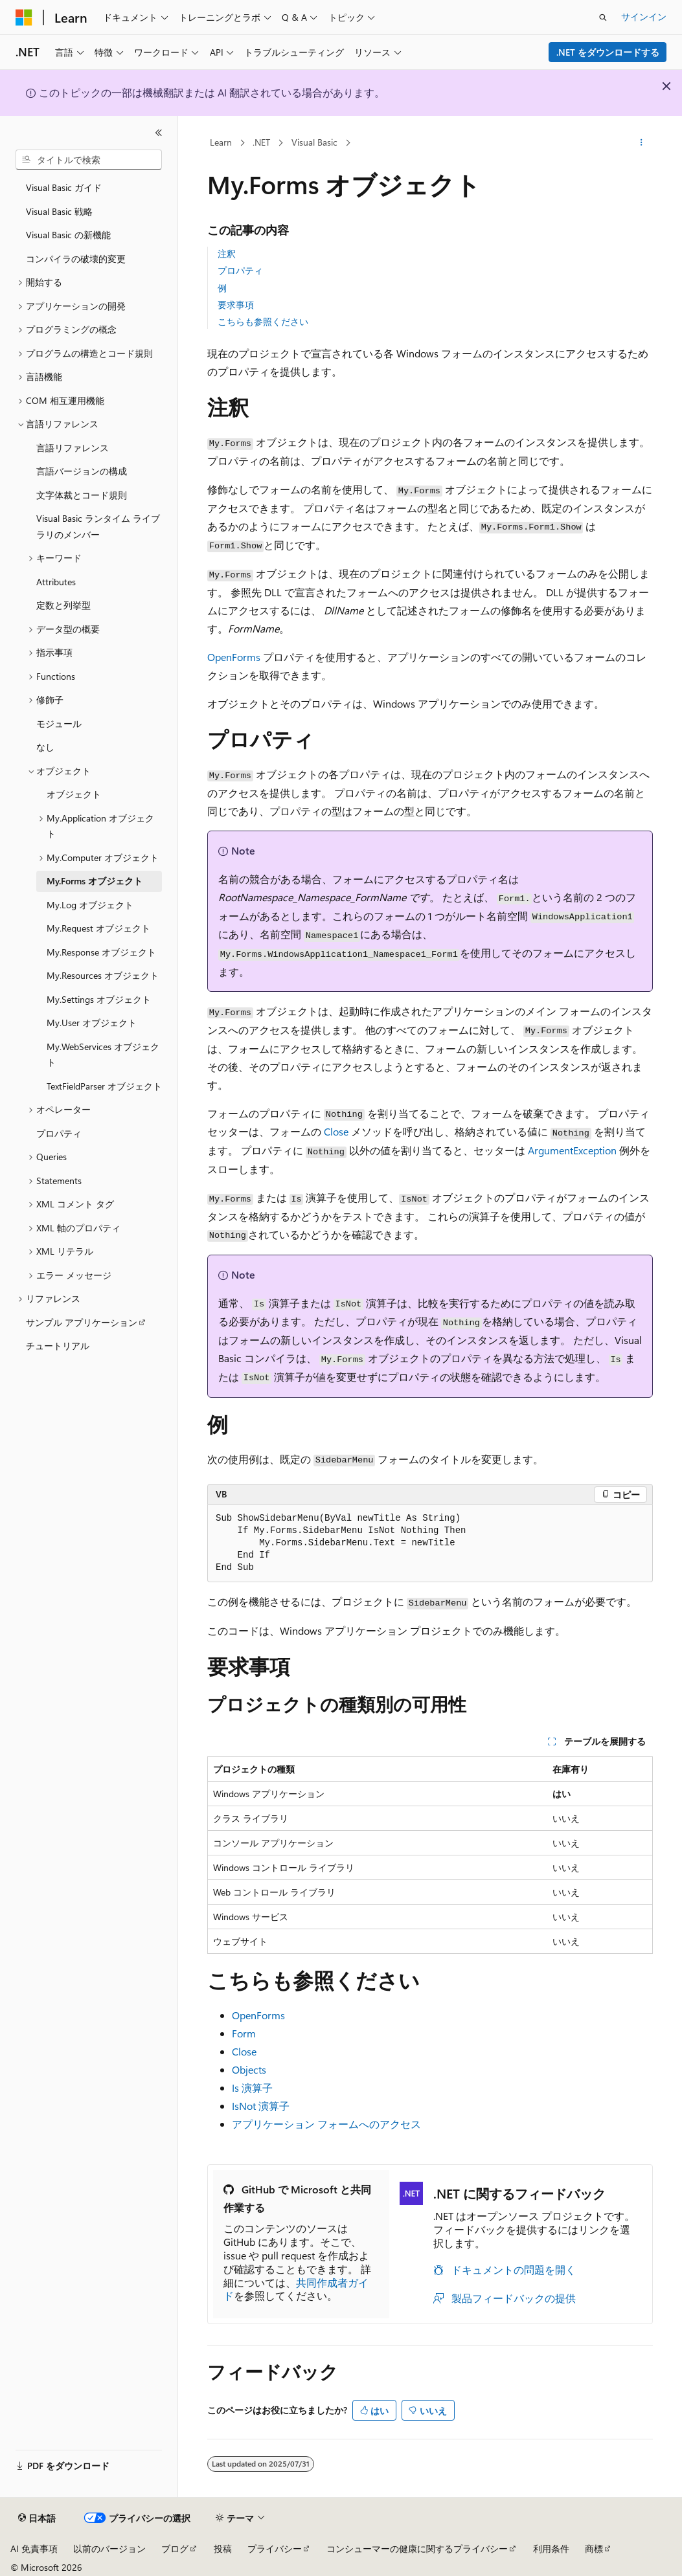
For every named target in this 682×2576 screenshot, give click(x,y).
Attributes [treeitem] (56, 582)
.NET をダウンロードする (607, 52)
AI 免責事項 (34, 2548)
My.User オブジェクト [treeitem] (92, 1022)
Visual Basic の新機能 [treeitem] (68, 235)
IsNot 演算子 (261, 2105)
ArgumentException (572, 1150)
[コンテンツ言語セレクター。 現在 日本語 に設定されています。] (36, 2518)
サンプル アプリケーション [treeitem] (81, 1322)
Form (244, 2033)
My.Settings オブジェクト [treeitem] (99, 999)
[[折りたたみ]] (158, 132)
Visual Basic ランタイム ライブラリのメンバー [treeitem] (98, 526)
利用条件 (551, 2548)
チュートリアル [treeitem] (57, 1345)
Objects (249, 2069)
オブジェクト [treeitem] (74, 794)
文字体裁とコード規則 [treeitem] (81, 495)
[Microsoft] (24, 17)
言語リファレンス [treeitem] (72, 448)
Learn (221, 142)
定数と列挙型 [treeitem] (63, 605)
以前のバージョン (109, 2548)
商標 (594, 2548)
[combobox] (89, 160)
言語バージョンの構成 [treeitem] (81, 471)
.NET (261, 142)
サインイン (643, 16)
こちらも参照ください (263, 321)
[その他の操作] (641, 143)
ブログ (174, 2548)
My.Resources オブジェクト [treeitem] (103, 975)
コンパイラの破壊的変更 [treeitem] (76, 258)
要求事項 (236, 304)
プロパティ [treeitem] (59, 1133)
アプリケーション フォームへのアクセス (326, 2124)
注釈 (227, 253)
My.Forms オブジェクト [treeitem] (94, 881)
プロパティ (240, 270)
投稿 (223, 2548)
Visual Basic (314, 142)
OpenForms (233, 657)
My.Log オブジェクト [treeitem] (90, 905)
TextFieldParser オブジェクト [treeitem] (104, 1086)
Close (336, 1131)
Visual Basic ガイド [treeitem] (64, 187)
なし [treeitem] (45, 747)
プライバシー (274, 2548)
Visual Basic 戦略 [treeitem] (59, 211)
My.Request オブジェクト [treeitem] (98, 928)
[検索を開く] (603, 17)
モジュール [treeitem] (59, 723)
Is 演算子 (252, 2087)
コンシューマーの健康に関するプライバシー (417, 2548)
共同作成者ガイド (296, 2289)
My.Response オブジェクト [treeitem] (101, 952)
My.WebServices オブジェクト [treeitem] (103, 1054)
